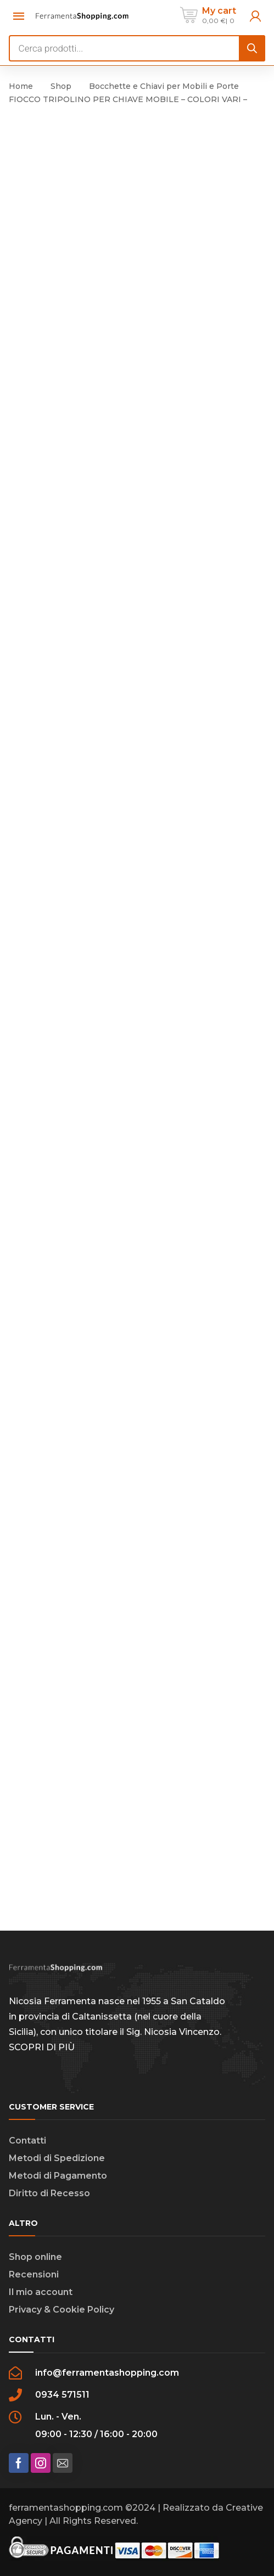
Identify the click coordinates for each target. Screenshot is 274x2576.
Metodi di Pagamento (58, 2175)
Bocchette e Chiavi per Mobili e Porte (164, 86)
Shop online (35, 2257)
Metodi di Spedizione (57, 2158)
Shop (61, 86)
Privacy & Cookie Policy (61, 2309)
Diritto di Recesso (49, 2193)
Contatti (27, 2140)
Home (21, 86)
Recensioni (34, 2274)
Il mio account (40, 2292)
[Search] (252, 48)
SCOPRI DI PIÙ (42, 2047)
